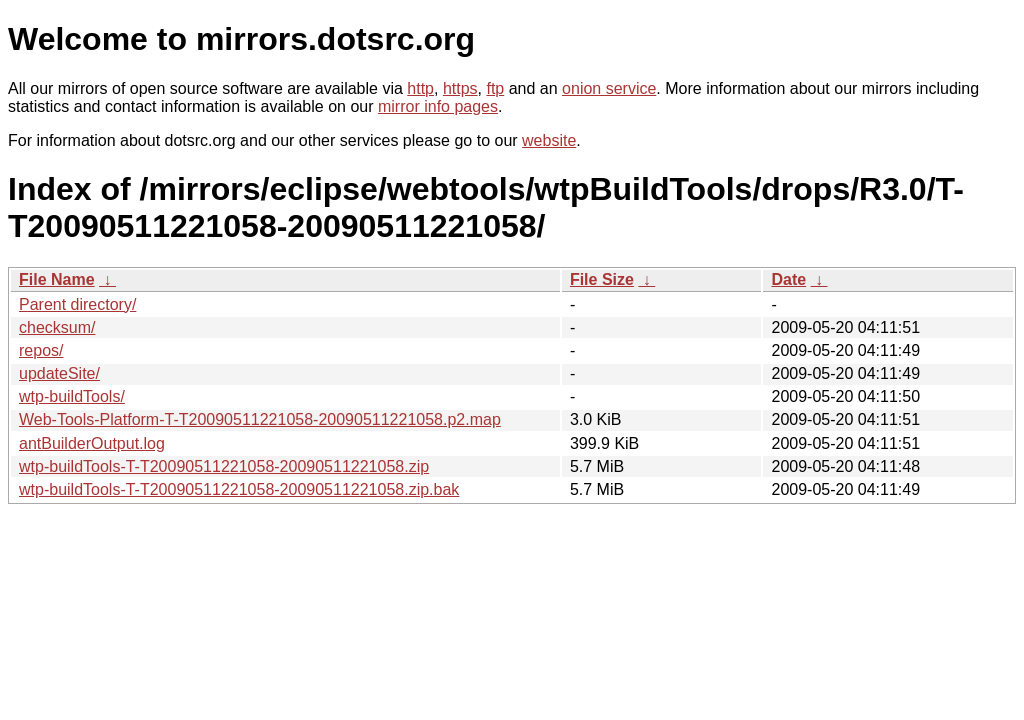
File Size (602, 279)
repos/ (41, 350)
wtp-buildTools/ (72, 396)
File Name (57, 279)
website (549, 140)
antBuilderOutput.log (92, 443)
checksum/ (57, 327)
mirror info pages (438, 106)
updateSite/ (59, 373)
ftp (495, 88)
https (460, 88)
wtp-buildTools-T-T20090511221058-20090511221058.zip (224, 466)
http (420, 88)
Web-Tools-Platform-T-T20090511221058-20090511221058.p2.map (260, 419)
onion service (609, 88)
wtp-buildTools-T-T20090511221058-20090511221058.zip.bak (239, 489)
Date (788, 279)
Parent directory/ (77, 304)
